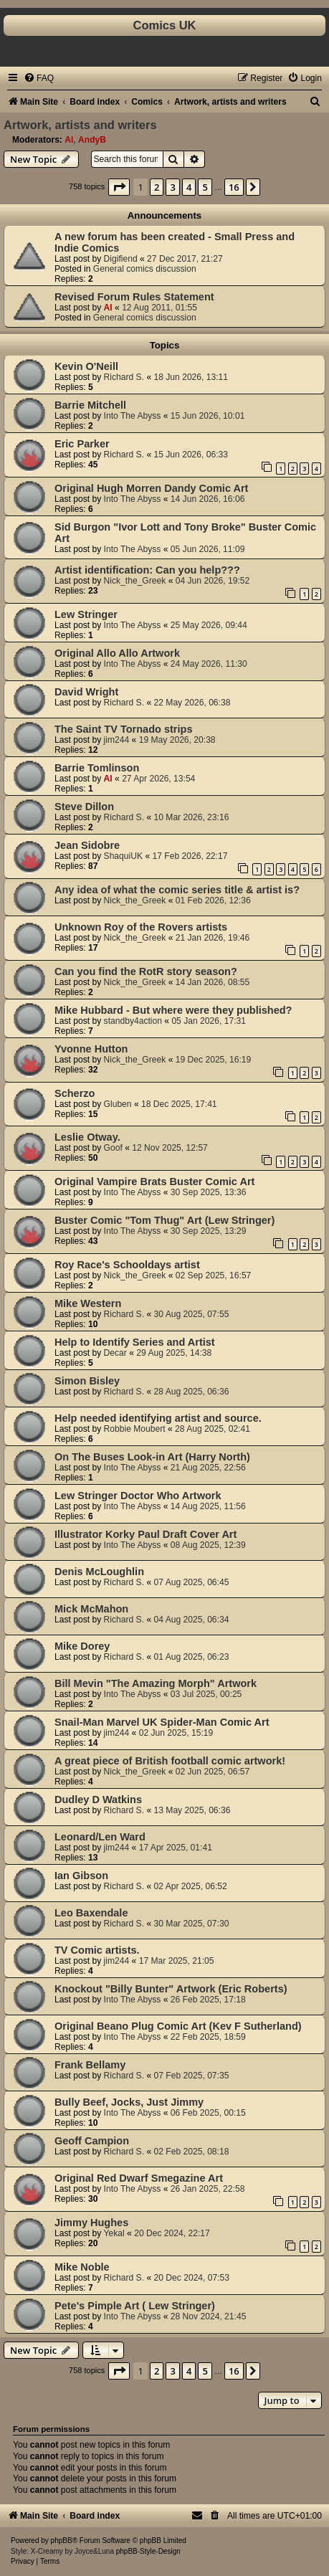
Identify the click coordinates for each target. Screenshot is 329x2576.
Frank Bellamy (89, 2065)
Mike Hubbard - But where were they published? (173, 1010)
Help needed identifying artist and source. (158, 1418)
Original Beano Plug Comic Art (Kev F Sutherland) (178, 2026)
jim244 (117, 740)
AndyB (92, 140)
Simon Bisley (87, 1381)
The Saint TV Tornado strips (123, 729)
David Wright (86, 692)
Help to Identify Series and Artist (134, 1342)
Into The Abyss (132, 416)
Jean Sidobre (87, 845)
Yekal (114, 2233)
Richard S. (124, 377)
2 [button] (156, 187)
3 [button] (172, 187)
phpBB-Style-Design (148, 2551)
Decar (115, 1353)
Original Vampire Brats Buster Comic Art (154, 1181)
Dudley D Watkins (98, 1799)
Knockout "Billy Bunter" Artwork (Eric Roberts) (170, 1989)
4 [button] (188, 187)
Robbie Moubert (135, 1429)
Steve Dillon (84, 806)
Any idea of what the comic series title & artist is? (177, 889)
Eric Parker (82, 444)
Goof (113, 1148)
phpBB (61, 2540)
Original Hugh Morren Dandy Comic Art (151, 488)
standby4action (133, 1021)
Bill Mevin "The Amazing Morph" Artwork (155, 1683)
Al (69, 140)
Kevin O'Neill (86, 366)
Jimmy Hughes (91, 2222)
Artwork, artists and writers (80, 124)
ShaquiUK (123, 856)
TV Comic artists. (97, 1950)
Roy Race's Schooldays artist (127, 1264)
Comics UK (164, 25)
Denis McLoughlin (99, 1571)
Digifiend (121, 259)
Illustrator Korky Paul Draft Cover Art (145, 1534)
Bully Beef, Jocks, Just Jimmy (129, 2102)
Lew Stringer (86, 614)
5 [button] (204, 187)
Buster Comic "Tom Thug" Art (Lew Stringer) (164, 1220)
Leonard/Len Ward (100, 1837)
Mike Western (87, 1303)
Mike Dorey (82, 1646)
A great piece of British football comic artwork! (169, 1761)
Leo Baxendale (91, 1913)
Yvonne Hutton (91, 1049)
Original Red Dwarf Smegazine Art (138, 2178)
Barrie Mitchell (90, 405)
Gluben (118, 1104)
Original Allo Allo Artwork (117, 653)
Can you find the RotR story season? (145, 971)
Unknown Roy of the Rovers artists (140, 927)
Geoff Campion (91, 2141)
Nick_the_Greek (135, 581)
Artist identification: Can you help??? (147, 570)
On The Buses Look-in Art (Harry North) (152, 1457)
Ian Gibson (81, 1875)
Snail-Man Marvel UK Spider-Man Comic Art (162, 1722)
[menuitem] (39, 78)
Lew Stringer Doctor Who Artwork (137, 1495)
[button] (119, 187)
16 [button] (234, 187)
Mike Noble (82, 2267)
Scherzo (74, 1093)
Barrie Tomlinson (96, 768)
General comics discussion (144, 269)
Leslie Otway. (87, 1137)
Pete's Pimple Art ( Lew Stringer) (134, 2305)
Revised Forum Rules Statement (134, 297)
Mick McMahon (91, 1609)
